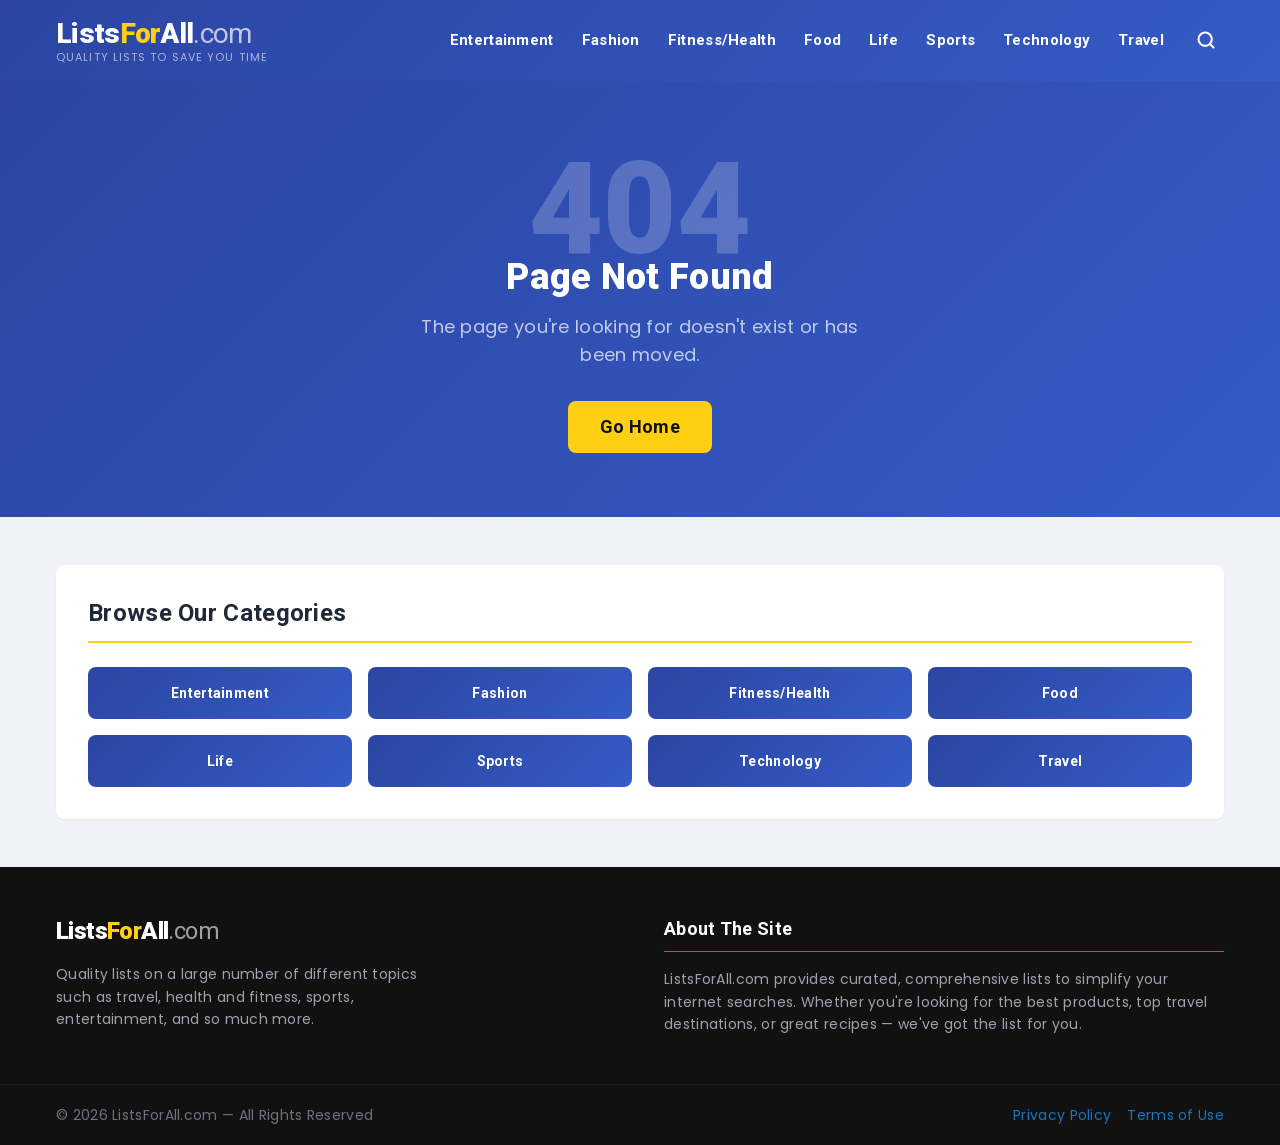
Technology (1046, 40)
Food (822, 40)
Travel (1141, 40)
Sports (950, 40)
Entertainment (502, 40)
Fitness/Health (722, 40)
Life (883, 40)
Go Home (640, 426)
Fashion (611, 40)
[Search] (1206, 40)
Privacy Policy (1062, 1115)
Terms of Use (1175, 1115)
